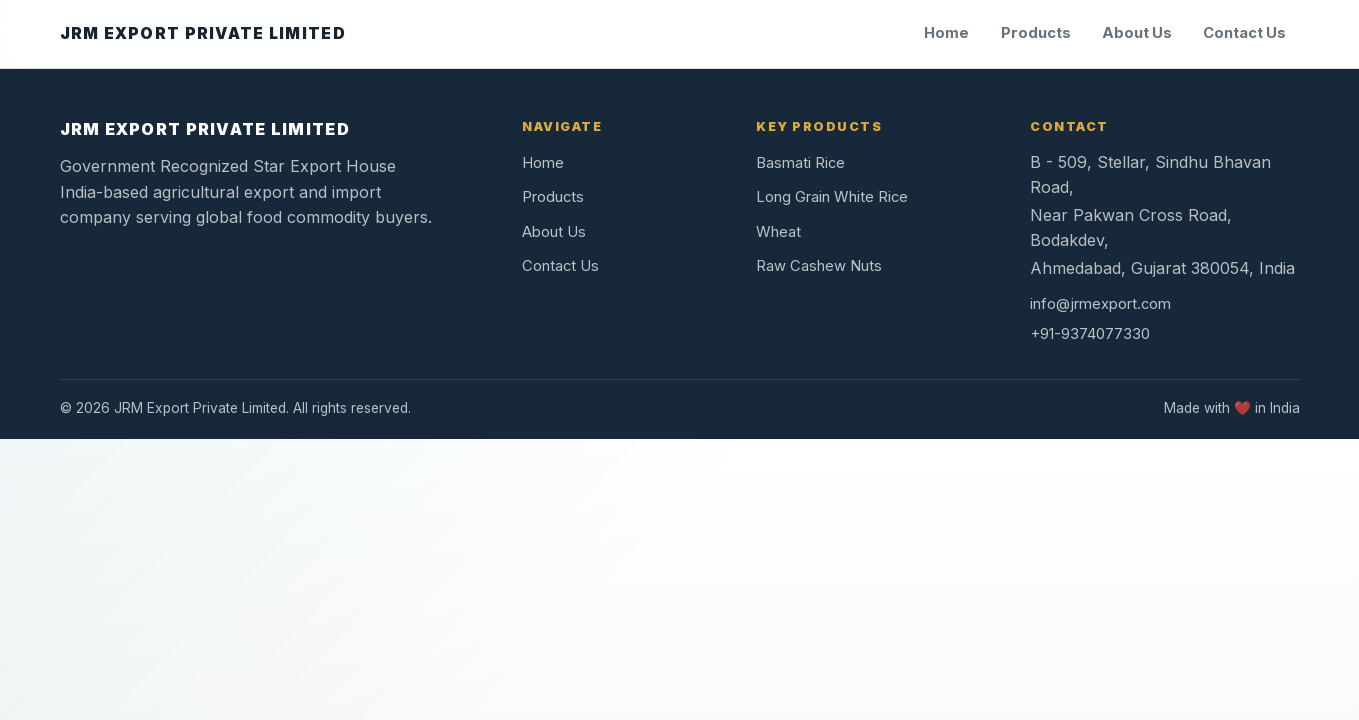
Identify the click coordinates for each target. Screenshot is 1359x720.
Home (946, 33)
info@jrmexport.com (1100, 304)
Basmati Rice (800, 163)
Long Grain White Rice (832, 197)
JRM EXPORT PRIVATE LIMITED (205, 129)
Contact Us (1244, 33)
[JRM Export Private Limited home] (203, 34)
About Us (1137, 33)
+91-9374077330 (1090, 334)
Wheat (778, 232)
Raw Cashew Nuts (819, 266)
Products (1036, 33)
